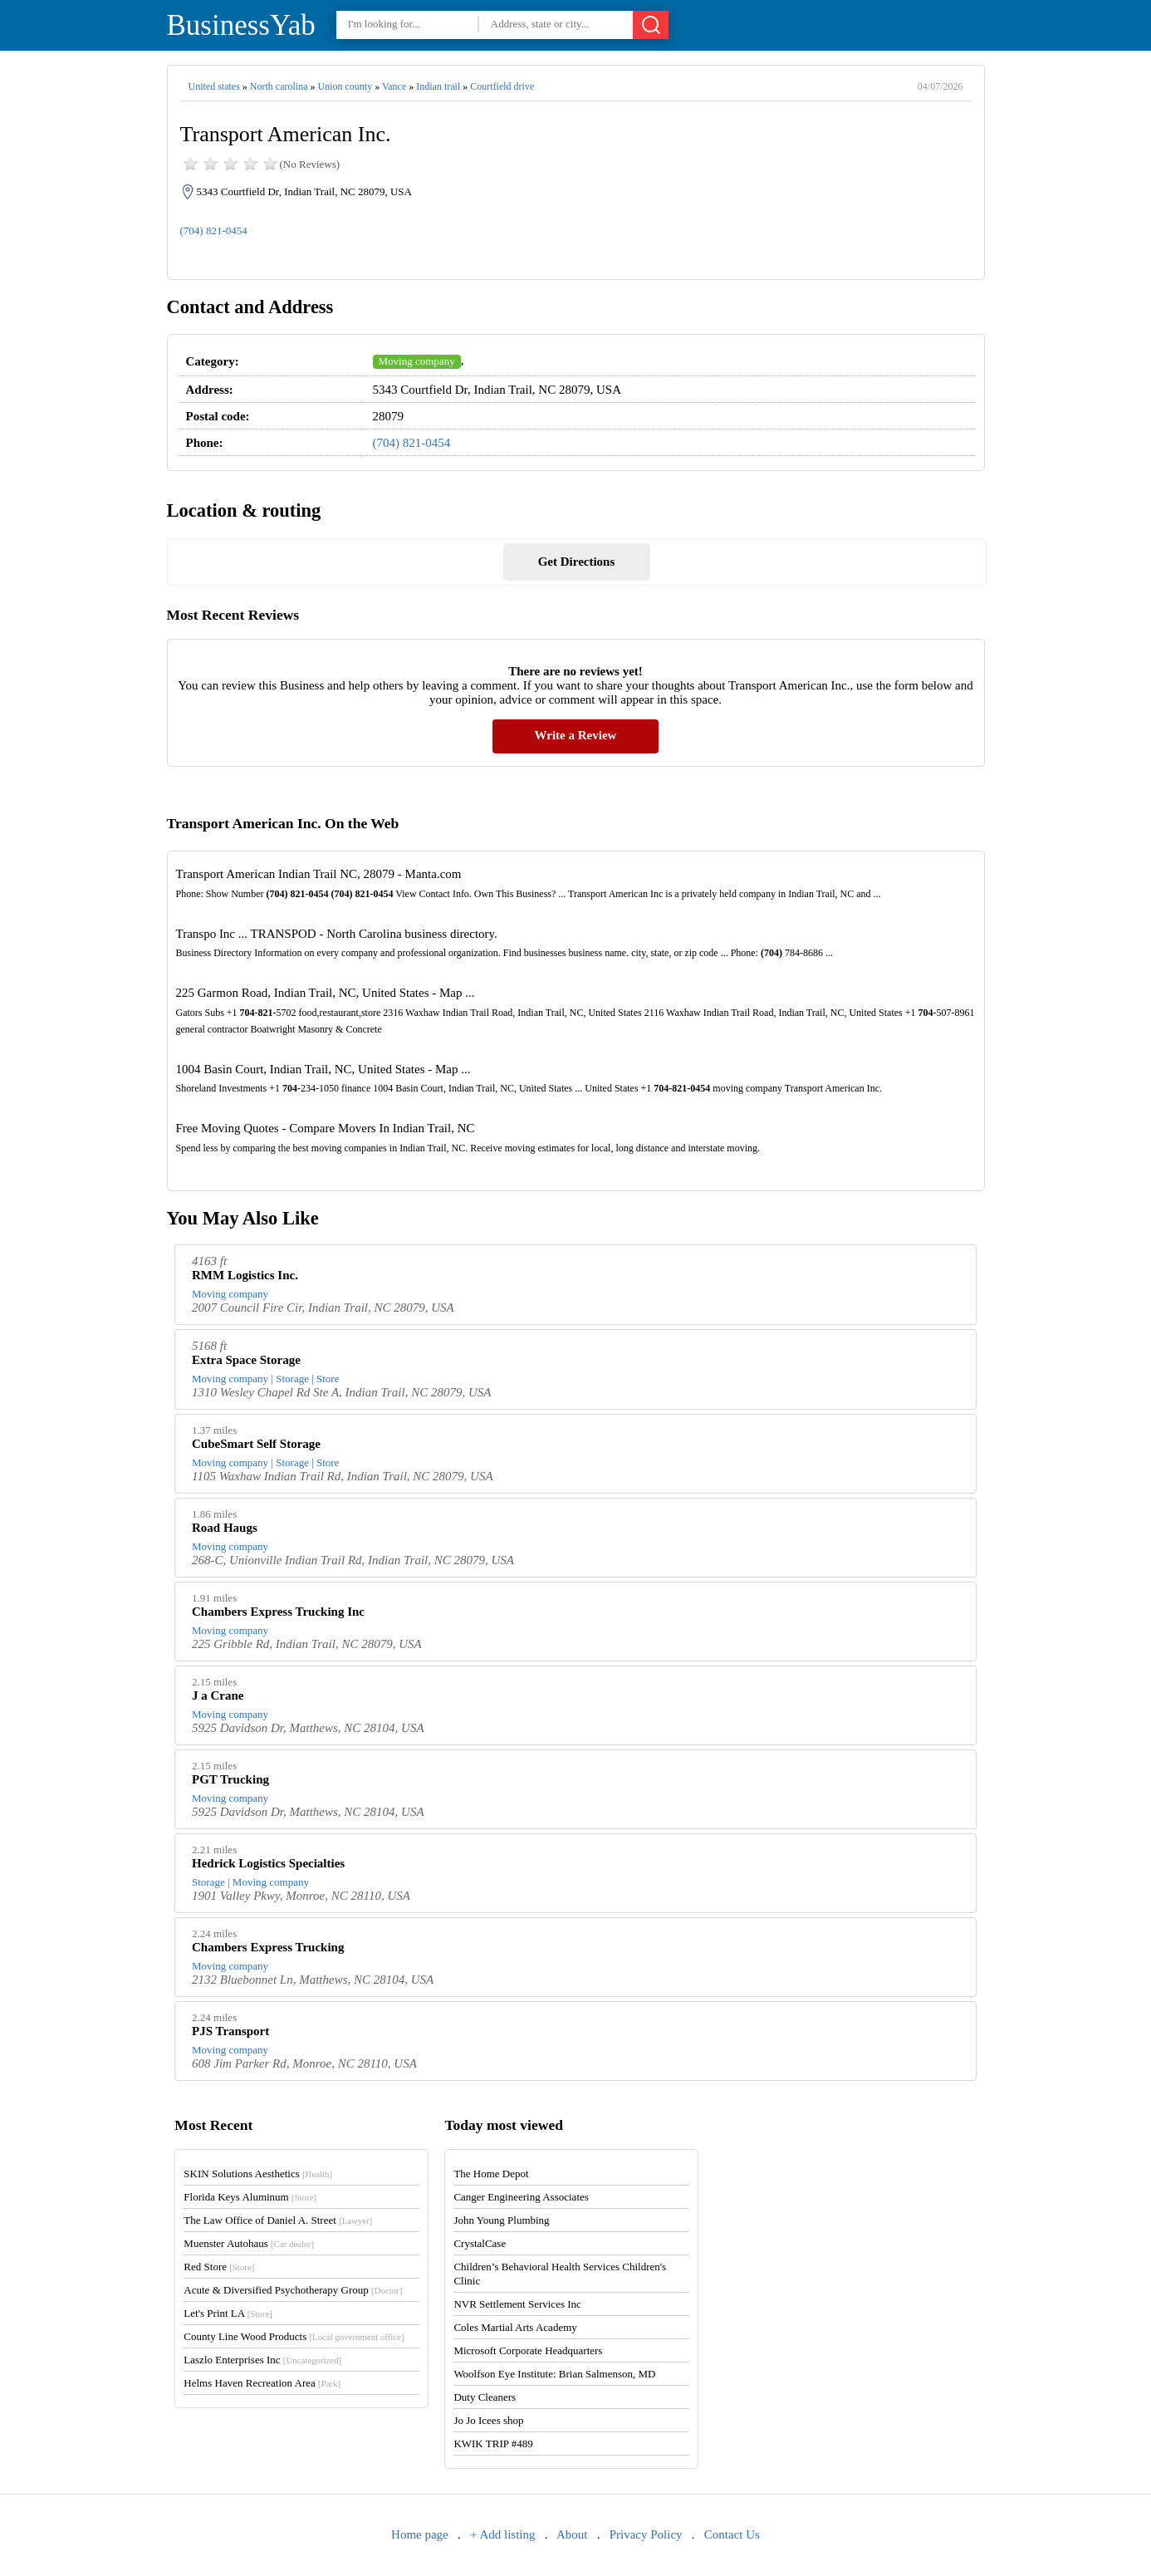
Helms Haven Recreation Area (262, 2383)
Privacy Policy (646, 2534)
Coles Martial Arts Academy (514, 2327)
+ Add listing (502, 2534)
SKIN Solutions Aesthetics (258, 2173)
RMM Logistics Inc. (245, 1275)
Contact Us (732, 2534)
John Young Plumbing (501, 2220)
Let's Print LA (228, 2313)
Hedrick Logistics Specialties (268, 1863)
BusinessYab (241, 25)
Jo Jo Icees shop (488, 2420)
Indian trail (438, 86)
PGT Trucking (230, 1779)
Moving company (417, 361)
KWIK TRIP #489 (492, 2443)
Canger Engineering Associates (520, 2197)
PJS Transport (230, 2031)
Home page (419, 2534)
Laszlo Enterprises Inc (262, 2359)
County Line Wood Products (294, 2336)
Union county (344, 86)
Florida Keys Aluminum (250, 2197)
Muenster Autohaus (249, 2243)
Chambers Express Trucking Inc (278, 1611)
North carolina (279, 86)
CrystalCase (479, 2243)
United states (214, 86)
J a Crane (218, 1695)
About (572, 2534)
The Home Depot (490, 2173)
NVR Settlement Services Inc (516, 2304)
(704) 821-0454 (213, 230)
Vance (394, 86)
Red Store (219, 2266)
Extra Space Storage (246, 1360)
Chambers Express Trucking (268, 1947)
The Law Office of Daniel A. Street (278, 2220)
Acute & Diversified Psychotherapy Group (293, 2290)
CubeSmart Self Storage (256, 1443)
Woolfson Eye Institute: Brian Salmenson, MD (554, 2373)
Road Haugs (224, 1527)
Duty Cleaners (484, 2397)
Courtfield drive (502, 86)
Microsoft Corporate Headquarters (527, 2350)
